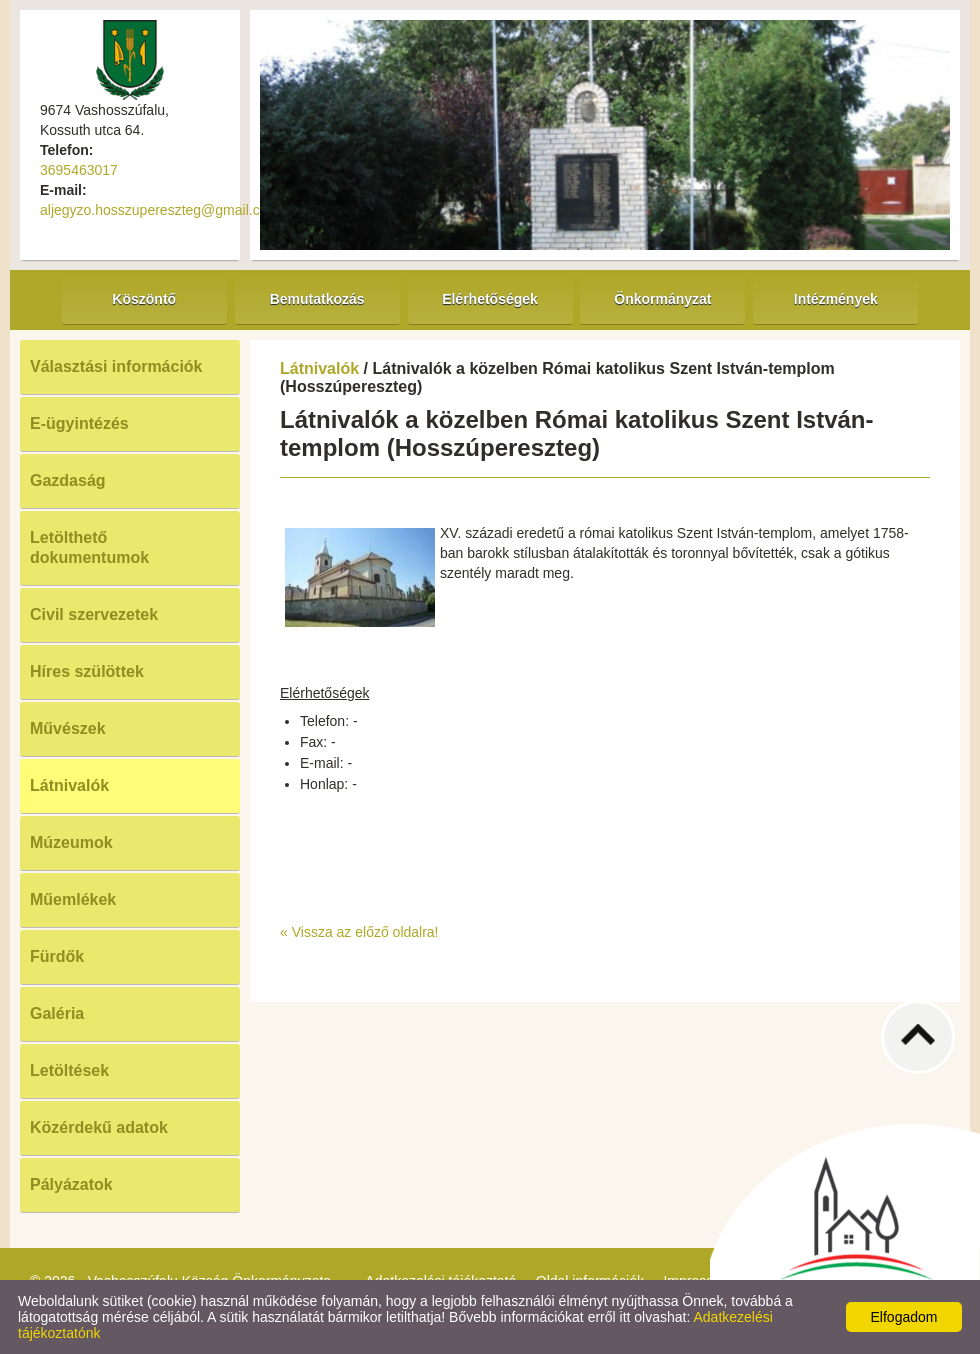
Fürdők (57, 956)
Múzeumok (71, 842)
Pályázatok (71, 1184)
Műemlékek (73, 899)
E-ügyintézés (79, 423)
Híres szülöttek (87, 671)
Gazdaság (68, 480)
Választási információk (116, 366)
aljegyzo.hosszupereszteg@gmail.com (159, 210)
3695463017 (79, 170)
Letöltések (69, 1070)
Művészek (68, 728)
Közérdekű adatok (99, 1127)
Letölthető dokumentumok (89, 547)
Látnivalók (69, 785)
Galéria (57, 1013)
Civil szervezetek (94, 614)
